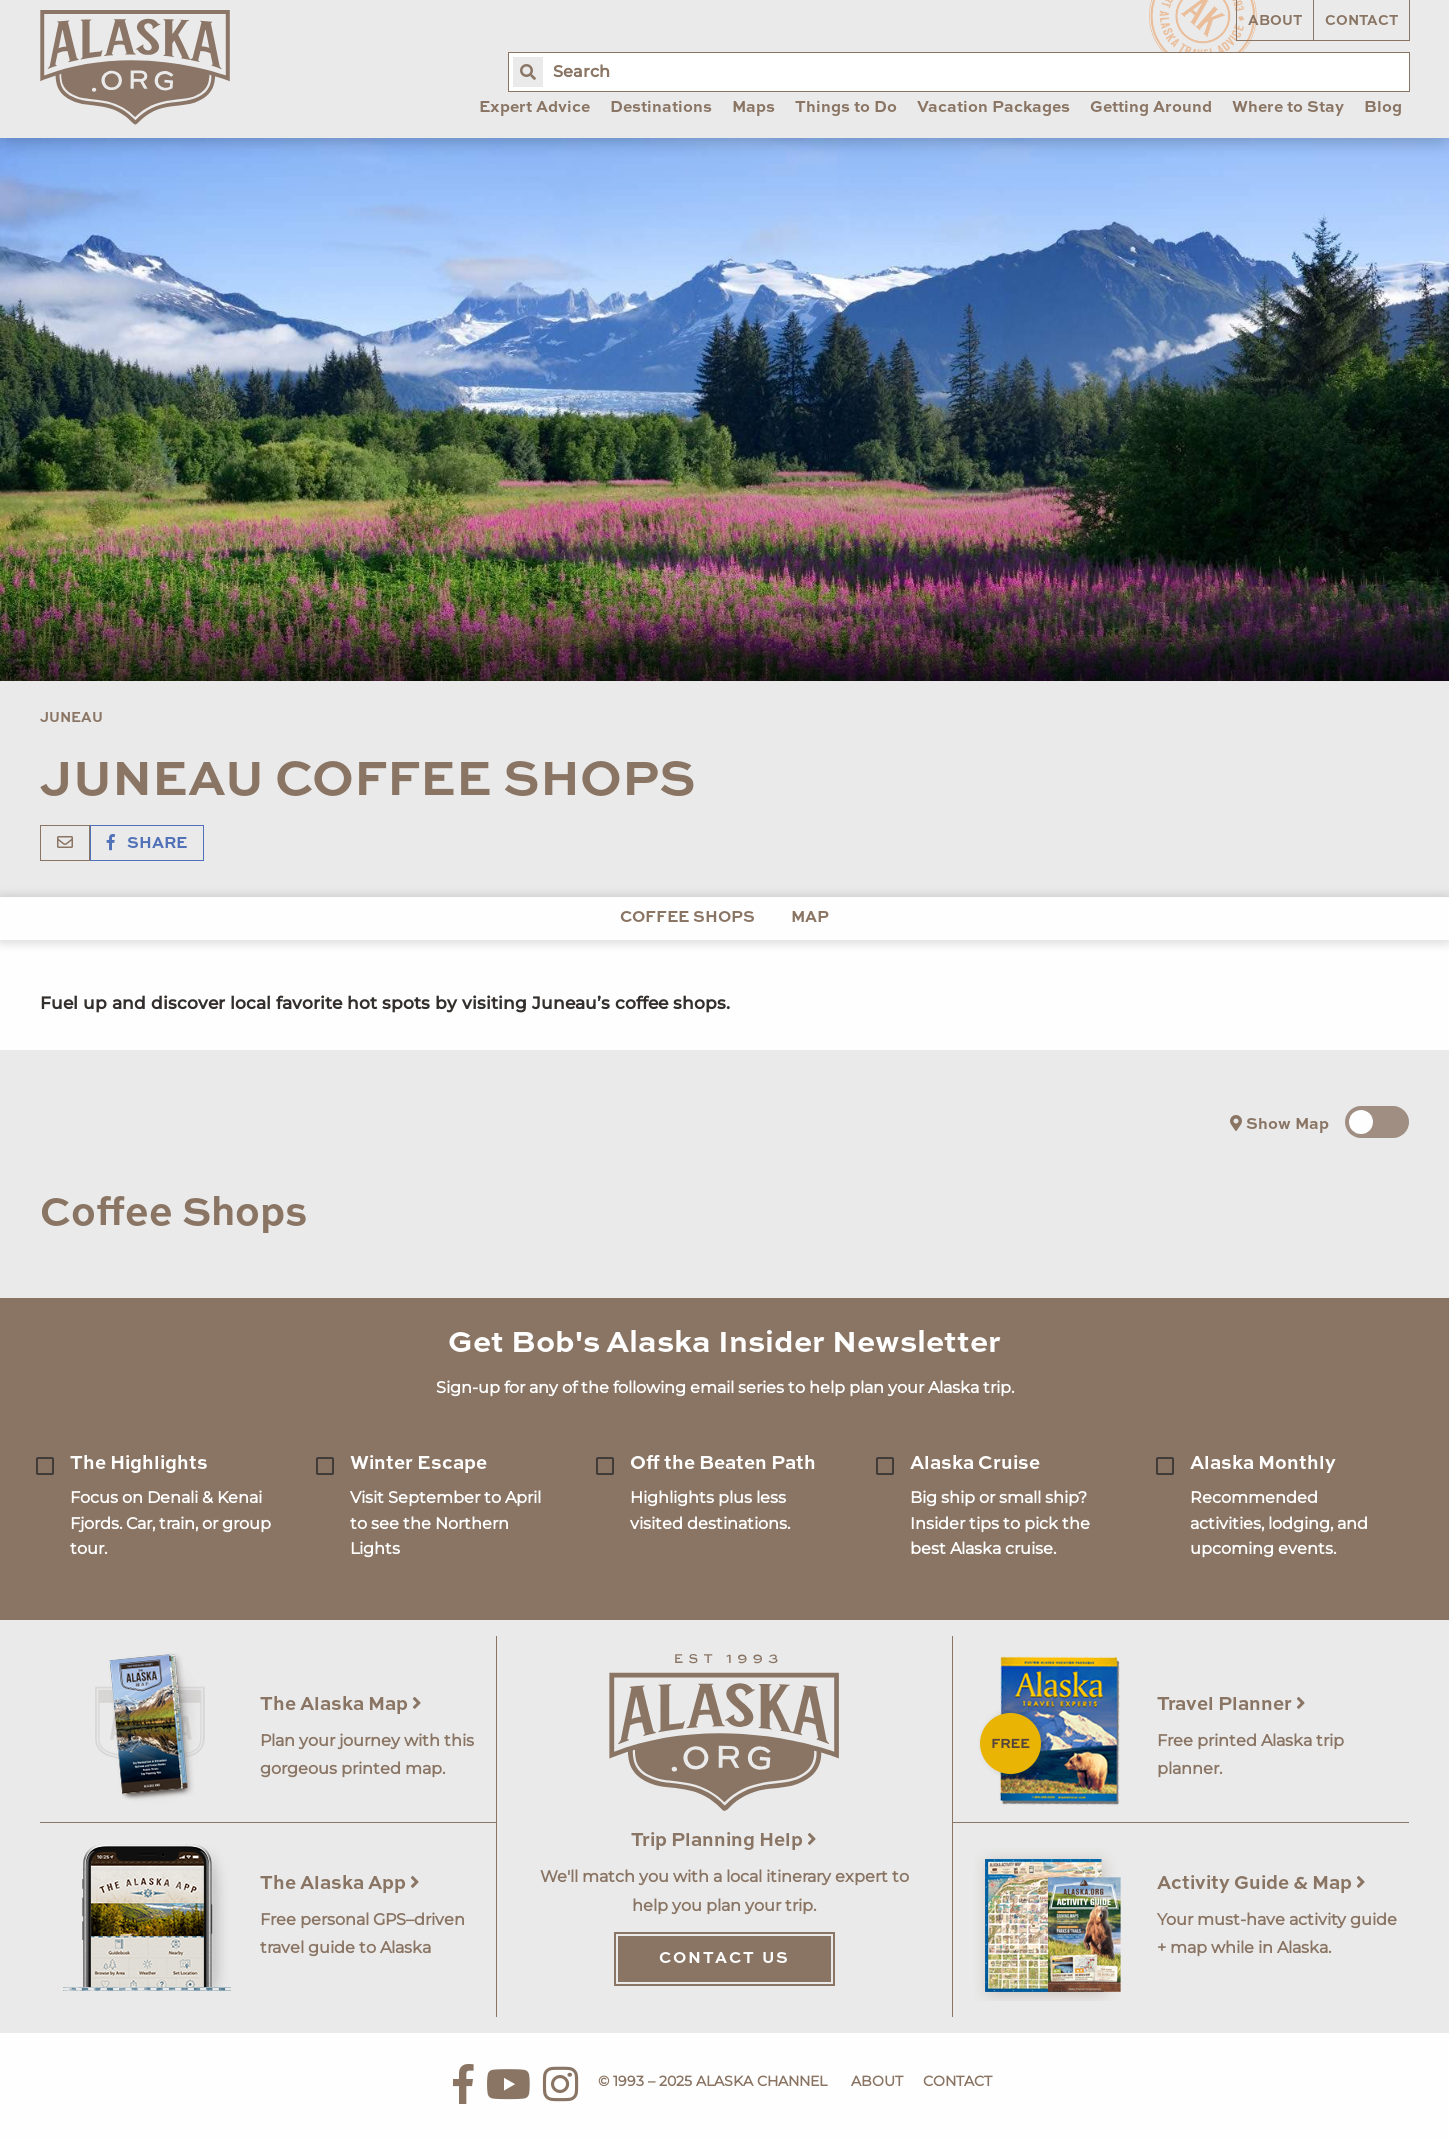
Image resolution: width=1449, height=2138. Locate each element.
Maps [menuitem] (753, 108)
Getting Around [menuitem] (1151, 108)
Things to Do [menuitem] (846, 108)
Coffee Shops (687, 918)
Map (810, 918)
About (1275, 21)
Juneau (71, 718)
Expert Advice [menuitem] (534, 108)
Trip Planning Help (724, 1840)
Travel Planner (1231, 1704)
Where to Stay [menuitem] (1288, 108)
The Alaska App (340, 1883)
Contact (1361, 21)
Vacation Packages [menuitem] (993, 108)
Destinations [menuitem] (661, 108)
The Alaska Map (341, 1704)
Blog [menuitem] (1383, 108)
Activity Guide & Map (1261, 1883)
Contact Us (724, 1959)
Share (147, 844)
